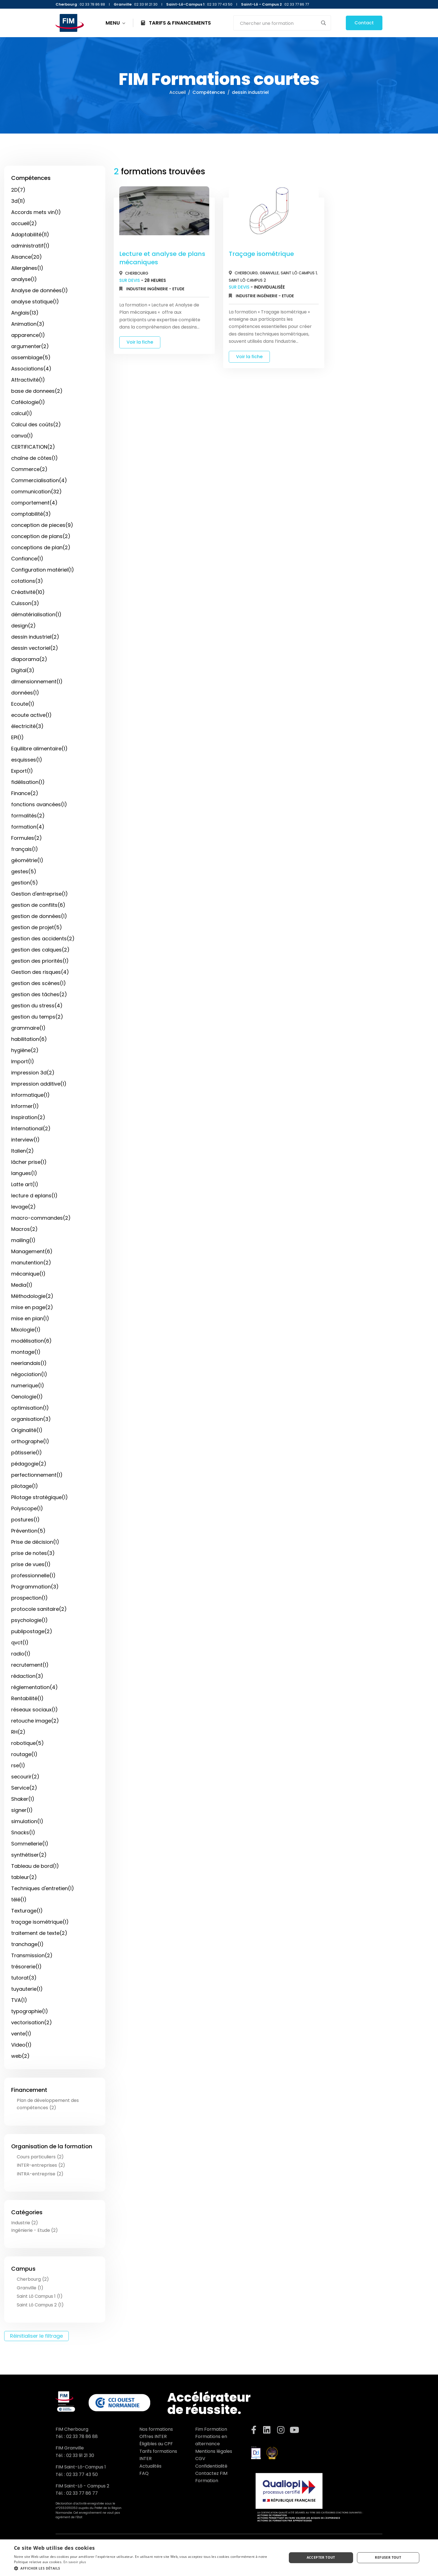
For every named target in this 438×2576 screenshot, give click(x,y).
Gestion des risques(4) (40, 972)
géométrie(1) (27, 860)
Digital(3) (22, 670)
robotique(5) (27, 1743)
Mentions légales (213, 2451)
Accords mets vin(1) (36, 212)
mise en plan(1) (30, 1318)
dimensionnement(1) (37, 681)
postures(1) (25, 1519)
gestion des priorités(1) (40, 960)
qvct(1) (19, 1642)
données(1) (25, 692)
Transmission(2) (32, 1955)
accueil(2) (24, 223)
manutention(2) (31, 1262)
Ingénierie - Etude (165, 289)
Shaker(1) (22, 1798)
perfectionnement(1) (37, 1474)
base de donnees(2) (37, 390)
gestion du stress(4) (37, 1005)
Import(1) (22, 1061)
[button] (146, 2568)
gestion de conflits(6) (38, 905)
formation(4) (27, 826)
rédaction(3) (27, 1676)
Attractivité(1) (28, 379)
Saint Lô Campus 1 (299, 273)
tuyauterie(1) (27, 1988)
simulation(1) (27, 1821)
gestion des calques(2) (40, 949)
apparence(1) (28, 335)
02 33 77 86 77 (82, 2493)
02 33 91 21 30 (80, 2455)
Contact (364, 23)
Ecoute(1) (22, 703)
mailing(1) (23, 1240)
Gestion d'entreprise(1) (39, 893)
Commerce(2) (29, 469)
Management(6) (32, 1251)
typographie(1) (29, 2011)
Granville (269, 273)
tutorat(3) (24, 1977)
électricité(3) (27, 726)
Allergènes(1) (27, 268)
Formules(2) (26, 837)
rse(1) (18, 1765)
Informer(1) (25, 1106)
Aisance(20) (26, 256)
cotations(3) (27, 580)
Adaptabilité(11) (30, 234)
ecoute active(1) (31, 715)
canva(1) (22, 435)
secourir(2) (25, 1776)
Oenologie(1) (27, 1396)
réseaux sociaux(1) (34, 1709)
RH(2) (18, 1731)
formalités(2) (28, 815)
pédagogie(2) (28, 1463)
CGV (200, 2458)
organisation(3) (31, 1419)
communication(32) (36, 491)
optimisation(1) (30, 1407)
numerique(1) (27, 1385)
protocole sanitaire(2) (39, 1608)
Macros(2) (24, 1229)
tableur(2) (24, 1877)
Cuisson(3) (25, 603)
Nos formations (156, 2429)
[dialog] (219, 2557)
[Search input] (278, 23)
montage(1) (26, 1351)
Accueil (177, 92)
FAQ (144, 2473)
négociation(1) (29, 1374)
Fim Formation (211, 2429)
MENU (115, 23)
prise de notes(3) (33, 1553)
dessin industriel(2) (35, 636)
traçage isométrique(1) (40, 1921)
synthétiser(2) (29, 1854)
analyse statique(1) (35, 301)
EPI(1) (17, 737)
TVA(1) (19, 2000)
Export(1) (22, 770)
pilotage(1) (24, 1486)
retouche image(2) (35, 1720)
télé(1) (19, 1899)
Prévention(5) (28, 1530)
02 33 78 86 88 (82, 2436)
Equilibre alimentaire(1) (39, 748)
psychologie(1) (29, 1620)
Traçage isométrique (261, 253)
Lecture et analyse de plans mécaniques (162, 258)
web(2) (20, 2055)
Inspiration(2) (28, 1117)
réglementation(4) (34, 1687)
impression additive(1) (38, 1083)
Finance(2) (24, 793)
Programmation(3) (35, 1586)
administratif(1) (30, 245)
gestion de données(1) (39, 916)
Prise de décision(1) (35, 1541)
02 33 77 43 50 (82, 2474)
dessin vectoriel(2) (34, 647)
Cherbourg (136, 273)
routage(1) (24, 1754)
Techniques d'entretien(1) (42, 1888)
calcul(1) (21, 413)
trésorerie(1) (26, 1966)
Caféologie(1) (28, 402)
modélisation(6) (31, 1340)
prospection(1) (29, 1597)
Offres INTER (153, 2436)
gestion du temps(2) (37, 1016)
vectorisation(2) (31, 2022)
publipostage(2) (31, 1631)
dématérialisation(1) (36, 614)
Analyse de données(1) (39, 290)
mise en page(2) (32, 1307)
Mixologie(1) (26, 1329)
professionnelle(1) (33, 1575)
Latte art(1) (24, 1184)
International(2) (31, 1128)
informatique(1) (30, 1094)
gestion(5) (24, 882)
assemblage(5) (31, 357)
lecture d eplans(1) (34, 1195)
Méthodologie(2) (32, 1296)
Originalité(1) (26, 1430)
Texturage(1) (27, 1910)
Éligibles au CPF (156, 2444)
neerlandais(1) (29, 1363)
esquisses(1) (26, 759)
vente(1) (21, 2033)
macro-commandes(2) (41, 1217)
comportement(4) (34, 502)
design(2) (23, 625)
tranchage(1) (27, 1944)
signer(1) (22, 1810)
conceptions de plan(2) (40, 547)
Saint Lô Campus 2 (247, 280)
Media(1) (21, 1284)
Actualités (150, 2466)
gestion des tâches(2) (39, 994)
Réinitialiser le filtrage (36, 2335)
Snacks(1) (23, 1832)
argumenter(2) (30, 346)
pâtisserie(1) (26, 1452)
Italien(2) (22, 1150)
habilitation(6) (29, 1039)
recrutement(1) (30, 1664)
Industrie (136, 289)
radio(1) (20, 1653)
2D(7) (18, 189)
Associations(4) (31, 368)
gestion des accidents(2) (43, 938)
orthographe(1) (30, 1441)
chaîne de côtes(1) (34, 458)
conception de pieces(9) (42, 525)
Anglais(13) (25, 312)
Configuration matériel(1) (42, 569)
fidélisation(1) (28, 782)
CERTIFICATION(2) (33, 446)
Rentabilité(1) (27, 1698)
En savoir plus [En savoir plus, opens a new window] (74, 2562)
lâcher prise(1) (29, 1162)
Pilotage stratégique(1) (39, 1497)
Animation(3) (27, 323)
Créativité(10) (28, 592)
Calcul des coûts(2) (36, 424)
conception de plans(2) (40, 536)
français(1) (24, 849)
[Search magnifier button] (323, 23)
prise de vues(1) (31, 1564)
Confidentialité (211, 2466)
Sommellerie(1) (29, 1843)
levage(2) (23, 1206)
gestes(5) (23, 871)
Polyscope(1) (27, 1508)
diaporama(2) (29, 659)
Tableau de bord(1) (35, 1866)
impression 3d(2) (32, 1072)
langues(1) (24, 1173)
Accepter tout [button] (321, 2557)
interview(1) (25, 1139)
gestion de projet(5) (36, 927)
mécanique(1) (28, 1273)
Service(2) (24, 1787)
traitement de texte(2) (39, 1933)
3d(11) (18, 201)
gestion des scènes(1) (38, 983)
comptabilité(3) (31, 513)
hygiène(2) (25, 1050)
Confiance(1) (27, 558)
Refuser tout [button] (388, 2557)
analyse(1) (24, 279)
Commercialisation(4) (39, 480)
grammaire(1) (28, 1027)
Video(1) (21, 2044)
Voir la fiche (140, 342)
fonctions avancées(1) (39, 804)
